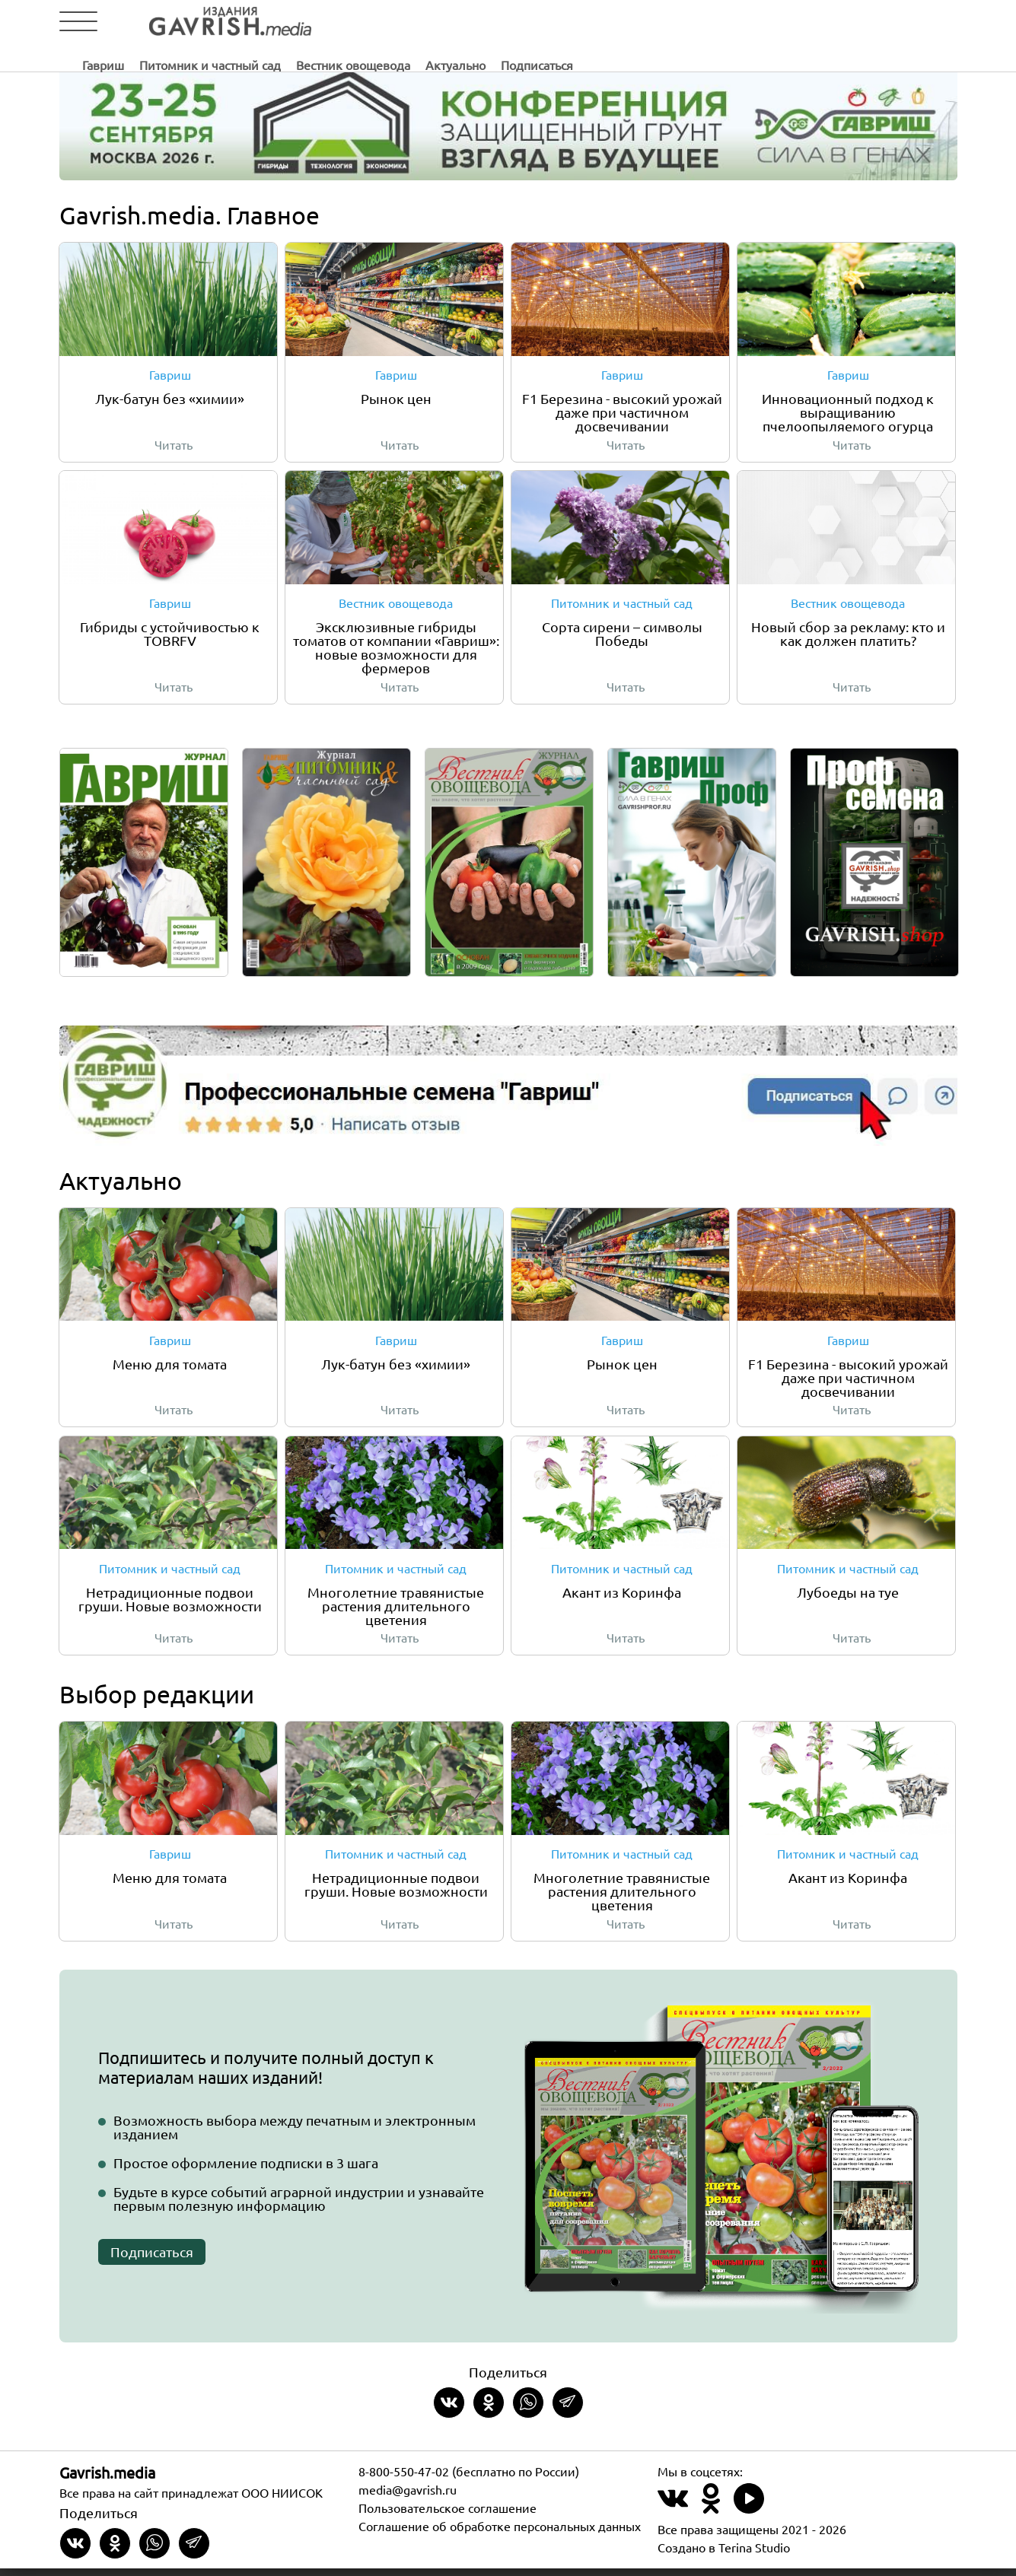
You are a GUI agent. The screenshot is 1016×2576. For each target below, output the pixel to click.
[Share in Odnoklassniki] (489, 2410)
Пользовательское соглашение (447, 2515)
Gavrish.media (107, 2479)
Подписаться (773, 22)
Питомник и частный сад (446, 22)
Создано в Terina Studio (724, 2554)
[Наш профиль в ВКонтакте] (673, 2514)
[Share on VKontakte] (449, 2410)
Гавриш (339, 22)
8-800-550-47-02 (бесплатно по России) (468, 2478)
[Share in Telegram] (568, 2410)
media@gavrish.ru (407, 2496)
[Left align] (200, 21)
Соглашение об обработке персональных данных (499, 2533)
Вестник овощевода (589, 22)
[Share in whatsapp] (528, 2410)
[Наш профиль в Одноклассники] (711, 2514)
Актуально (691, 22)
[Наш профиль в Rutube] (749, 2514)
